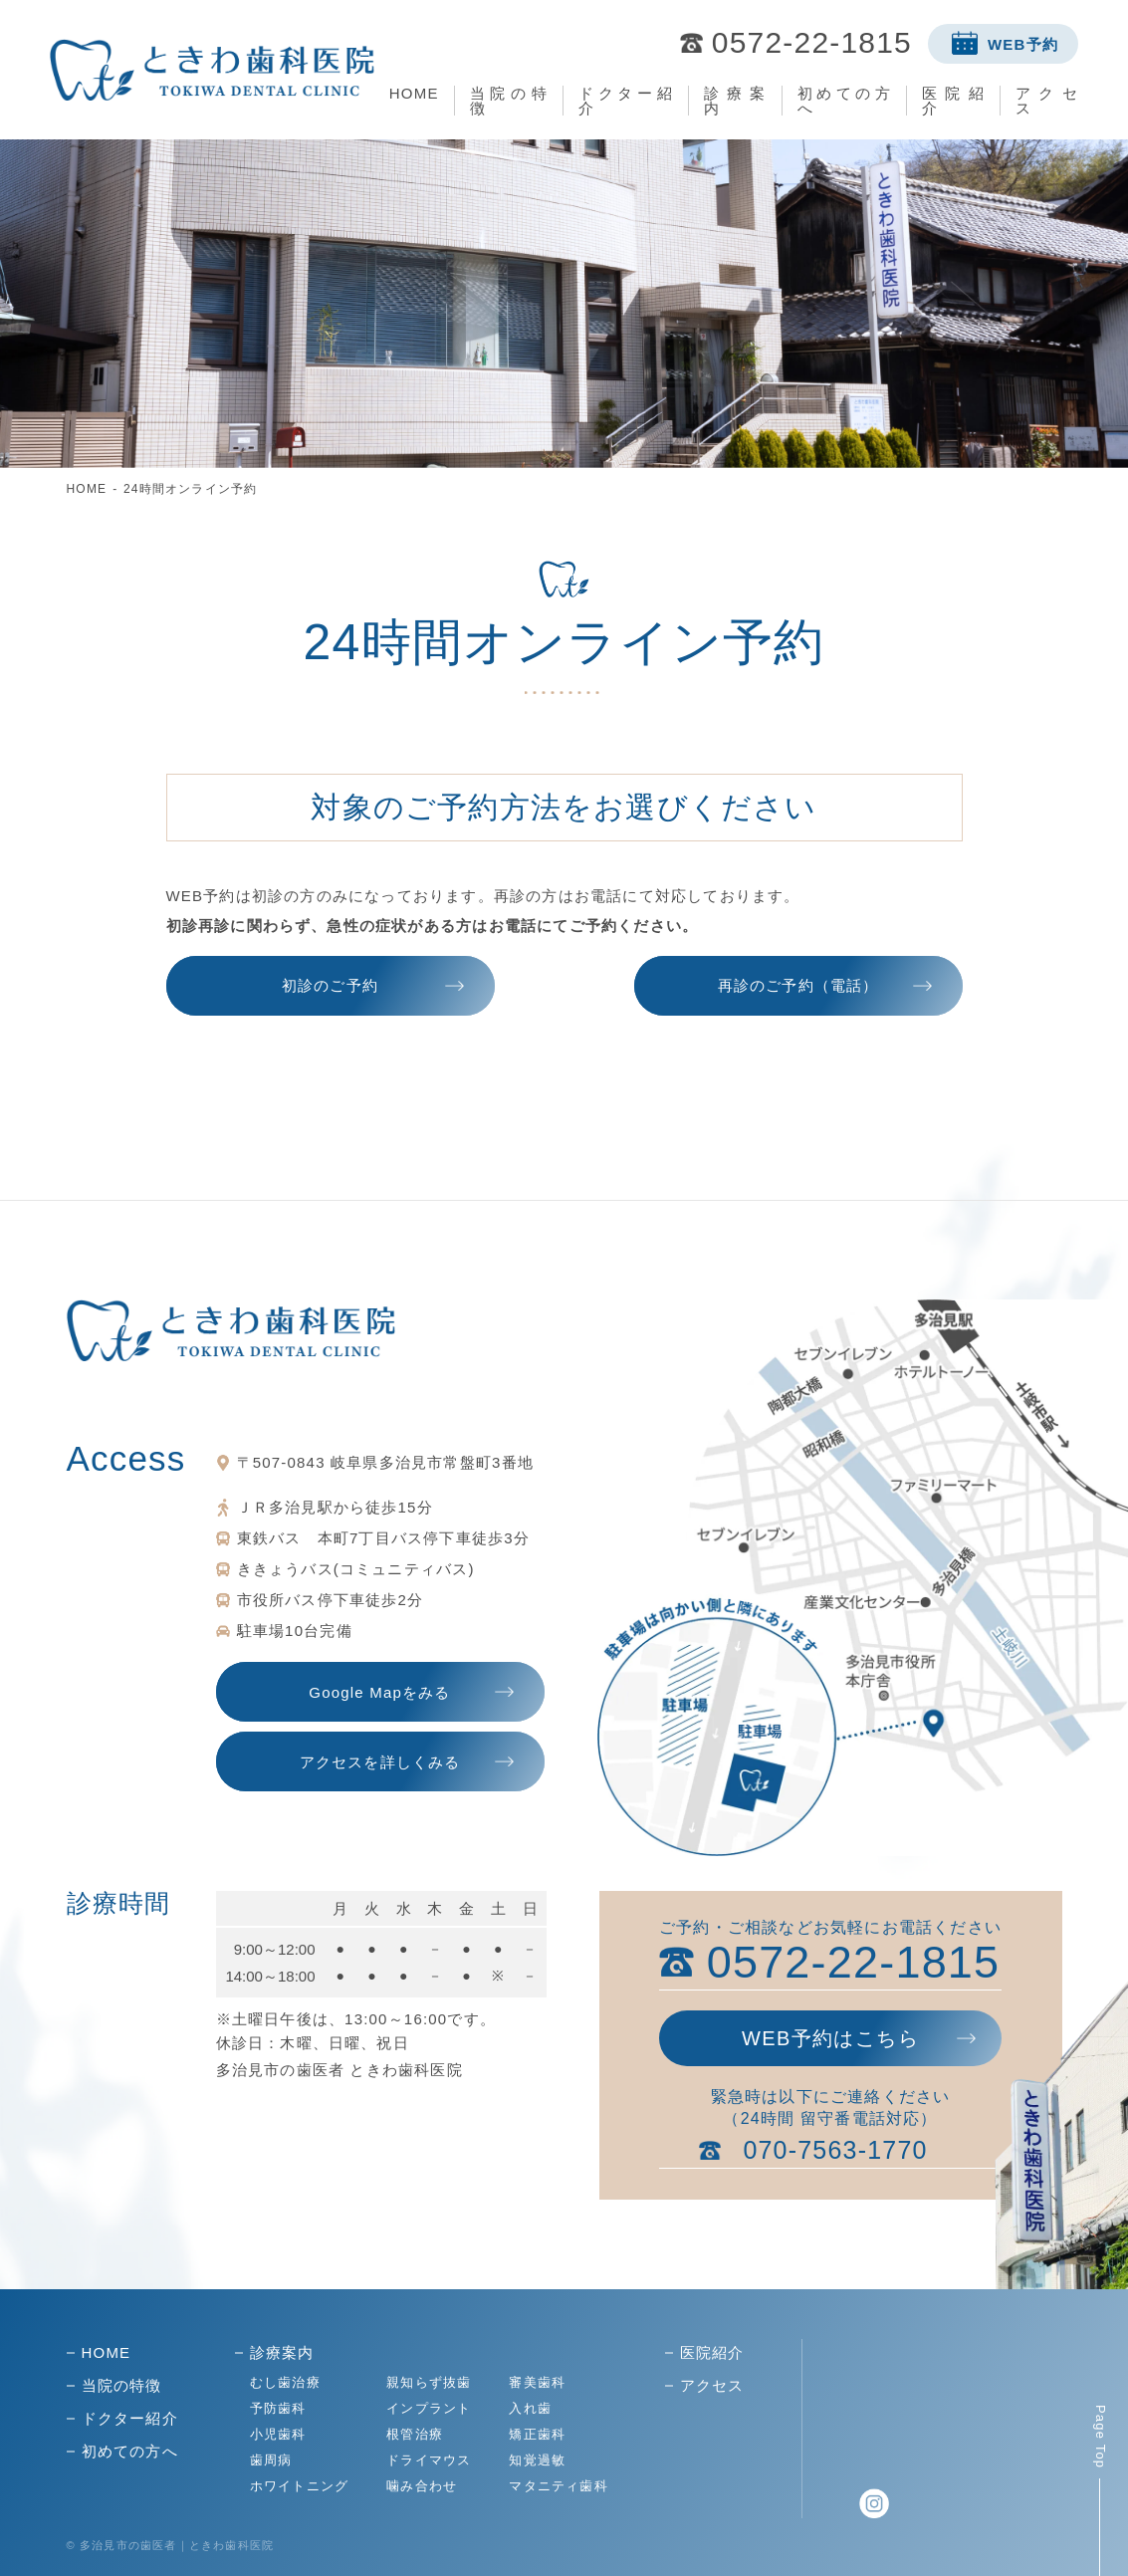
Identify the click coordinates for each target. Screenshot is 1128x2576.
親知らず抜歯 (428, 2382)
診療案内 (735, 101)
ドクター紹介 (625, 101)
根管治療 (414, 2434)
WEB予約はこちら (830, 2038)
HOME (414, 93)
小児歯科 (278, 2434)
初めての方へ (844, 101)
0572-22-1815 (812, 43)
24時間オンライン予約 (190, 489)
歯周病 (271, 2460)
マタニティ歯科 (558, 2485)
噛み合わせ (421, 2485)
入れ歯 (530, 2408)
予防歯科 (278, 2408)
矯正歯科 (537, 2434)
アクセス (1046, 101)
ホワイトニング (299, 2485)
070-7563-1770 (835, 2150)
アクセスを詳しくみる (380, 1762)
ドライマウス (428, 2460)
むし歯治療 (285, 2382)
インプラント (428, 2408)
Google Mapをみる (379, 1692)
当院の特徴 (509, 101)
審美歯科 (537, 2382)
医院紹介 (953, 101)
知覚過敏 (537, 2460)
